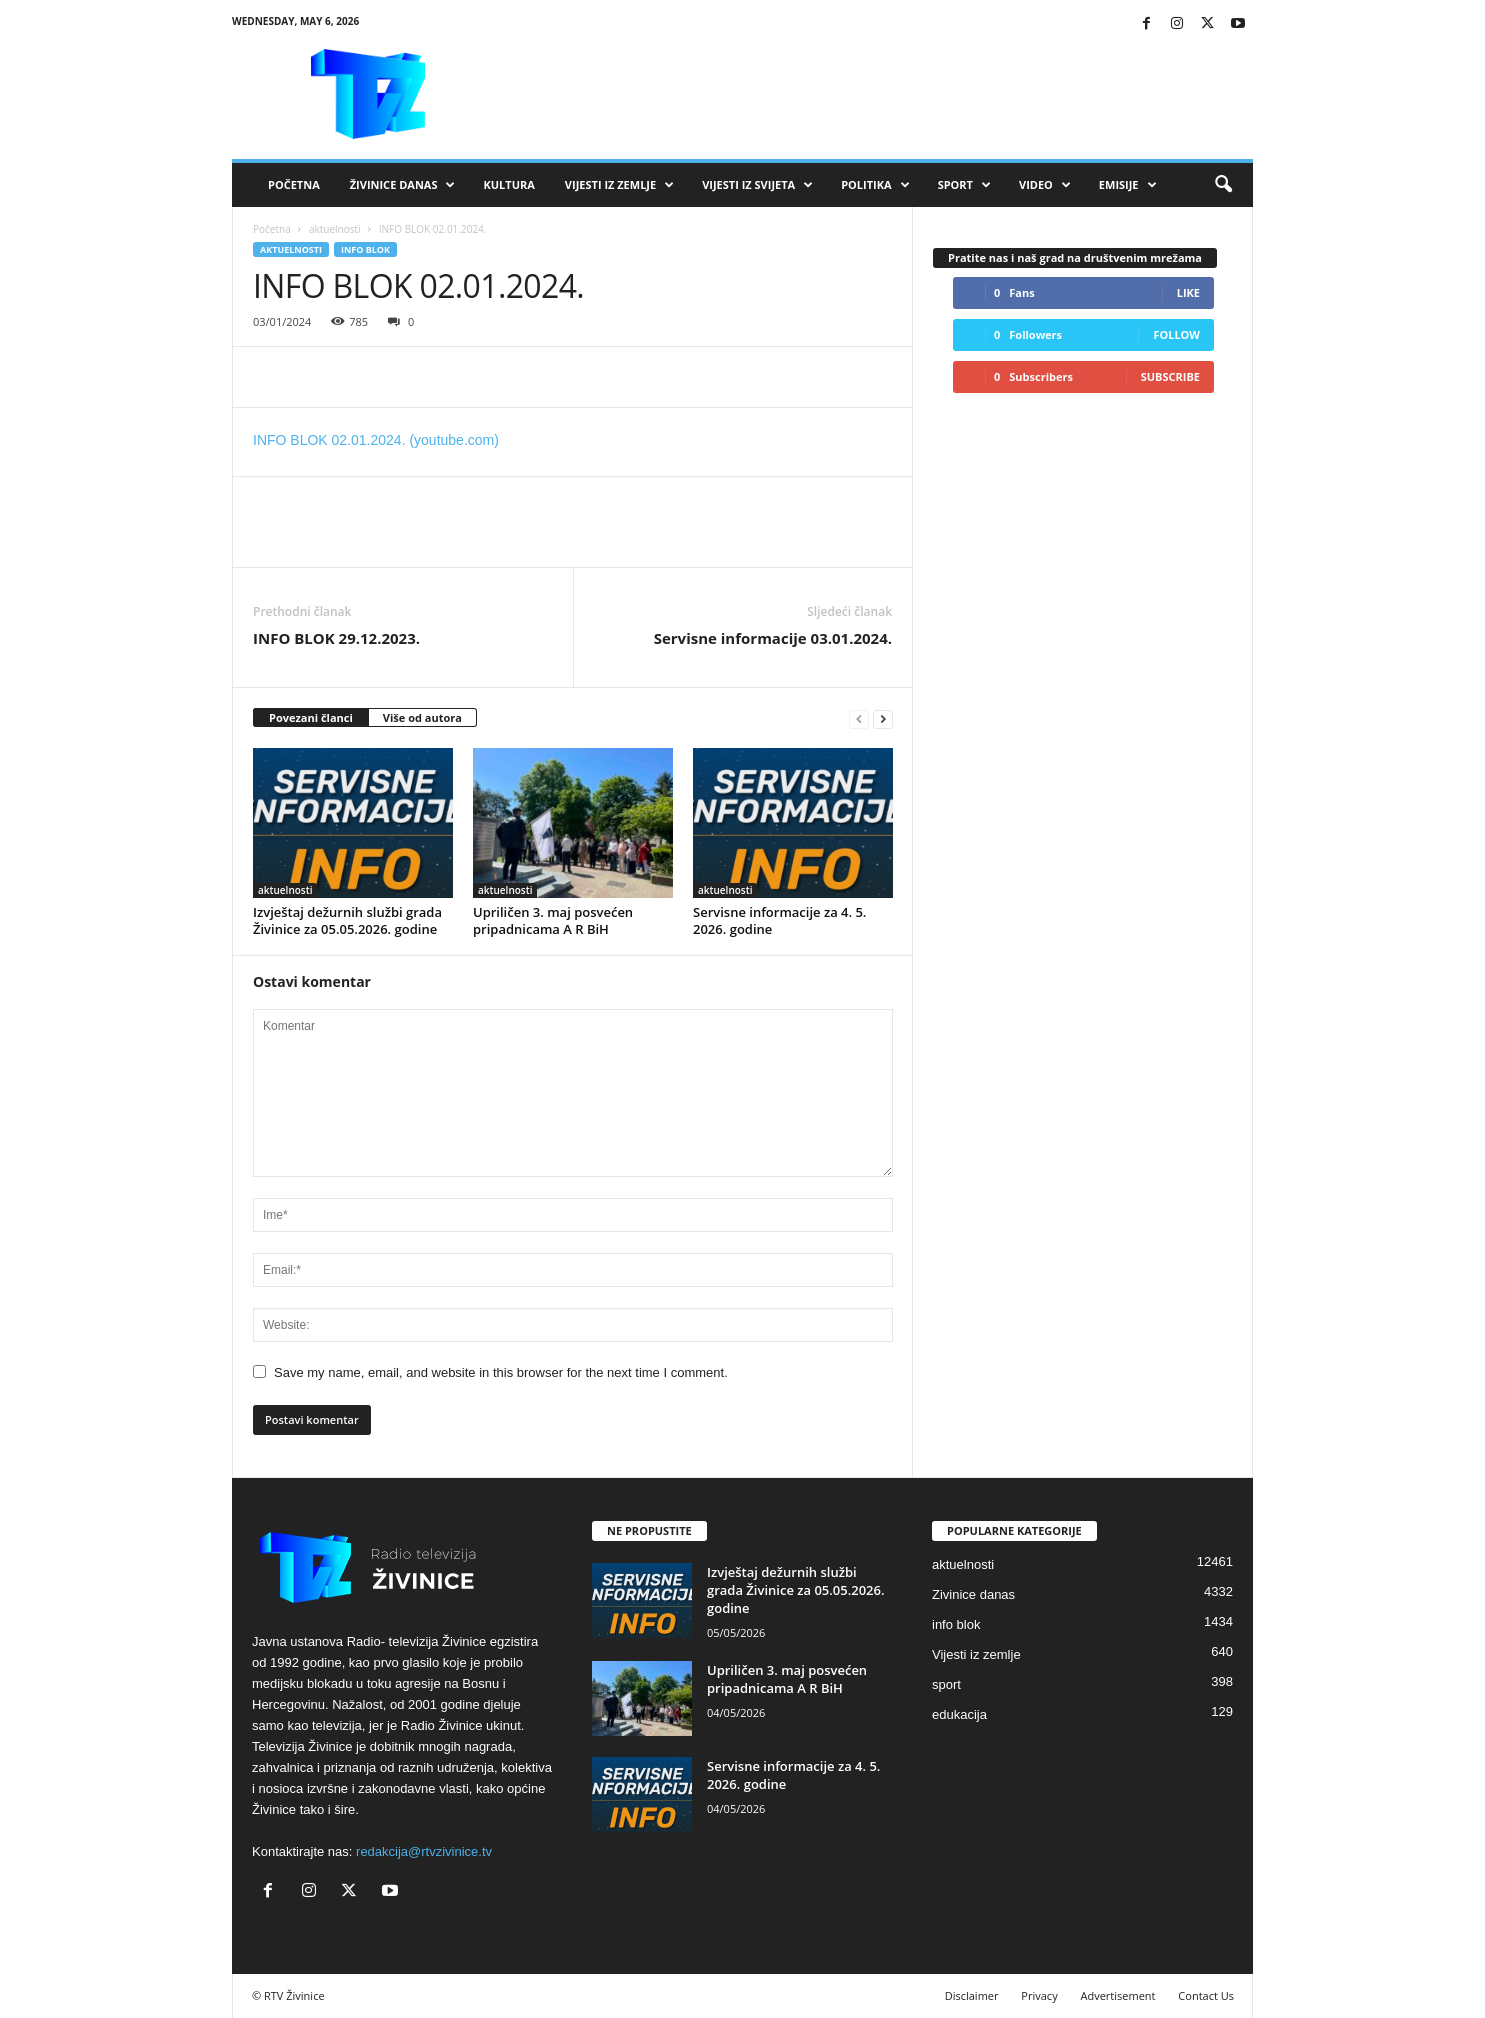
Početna (294, 184)
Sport (964, 185)
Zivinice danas (973, 1594)
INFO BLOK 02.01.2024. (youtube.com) (376, 440)
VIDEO (1045, 185)
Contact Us (1206, 1995)
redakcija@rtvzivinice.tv (424, 1851)
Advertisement (1118, 1995)
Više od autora (422, 717)
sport (946, 1684)
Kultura (508, 184)
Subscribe (1170, 376)
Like (1188, 292)
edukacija (959, 1714)
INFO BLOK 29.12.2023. (336, 638)
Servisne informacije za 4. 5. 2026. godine (779, 920)
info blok (365, 249)
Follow (1176, 334)
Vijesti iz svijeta (757, 185)
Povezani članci (311, 717)
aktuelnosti (335, 229)
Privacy (1039, 1995)
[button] (1223, 185)
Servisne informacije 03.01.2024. (773, 638)
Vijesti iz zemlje (619, 185)
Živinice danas (403, 185)
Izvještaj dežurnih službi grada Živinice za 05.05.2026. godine (347, 920)
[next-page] (883, 718)
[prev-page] (859, 718)
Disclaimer (972, 1995)
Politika (875, 185)
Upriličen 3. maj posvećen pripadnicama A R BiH (553, 920)
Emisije (1128, 185)
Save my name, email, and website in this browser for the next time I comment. (501, 1372)
